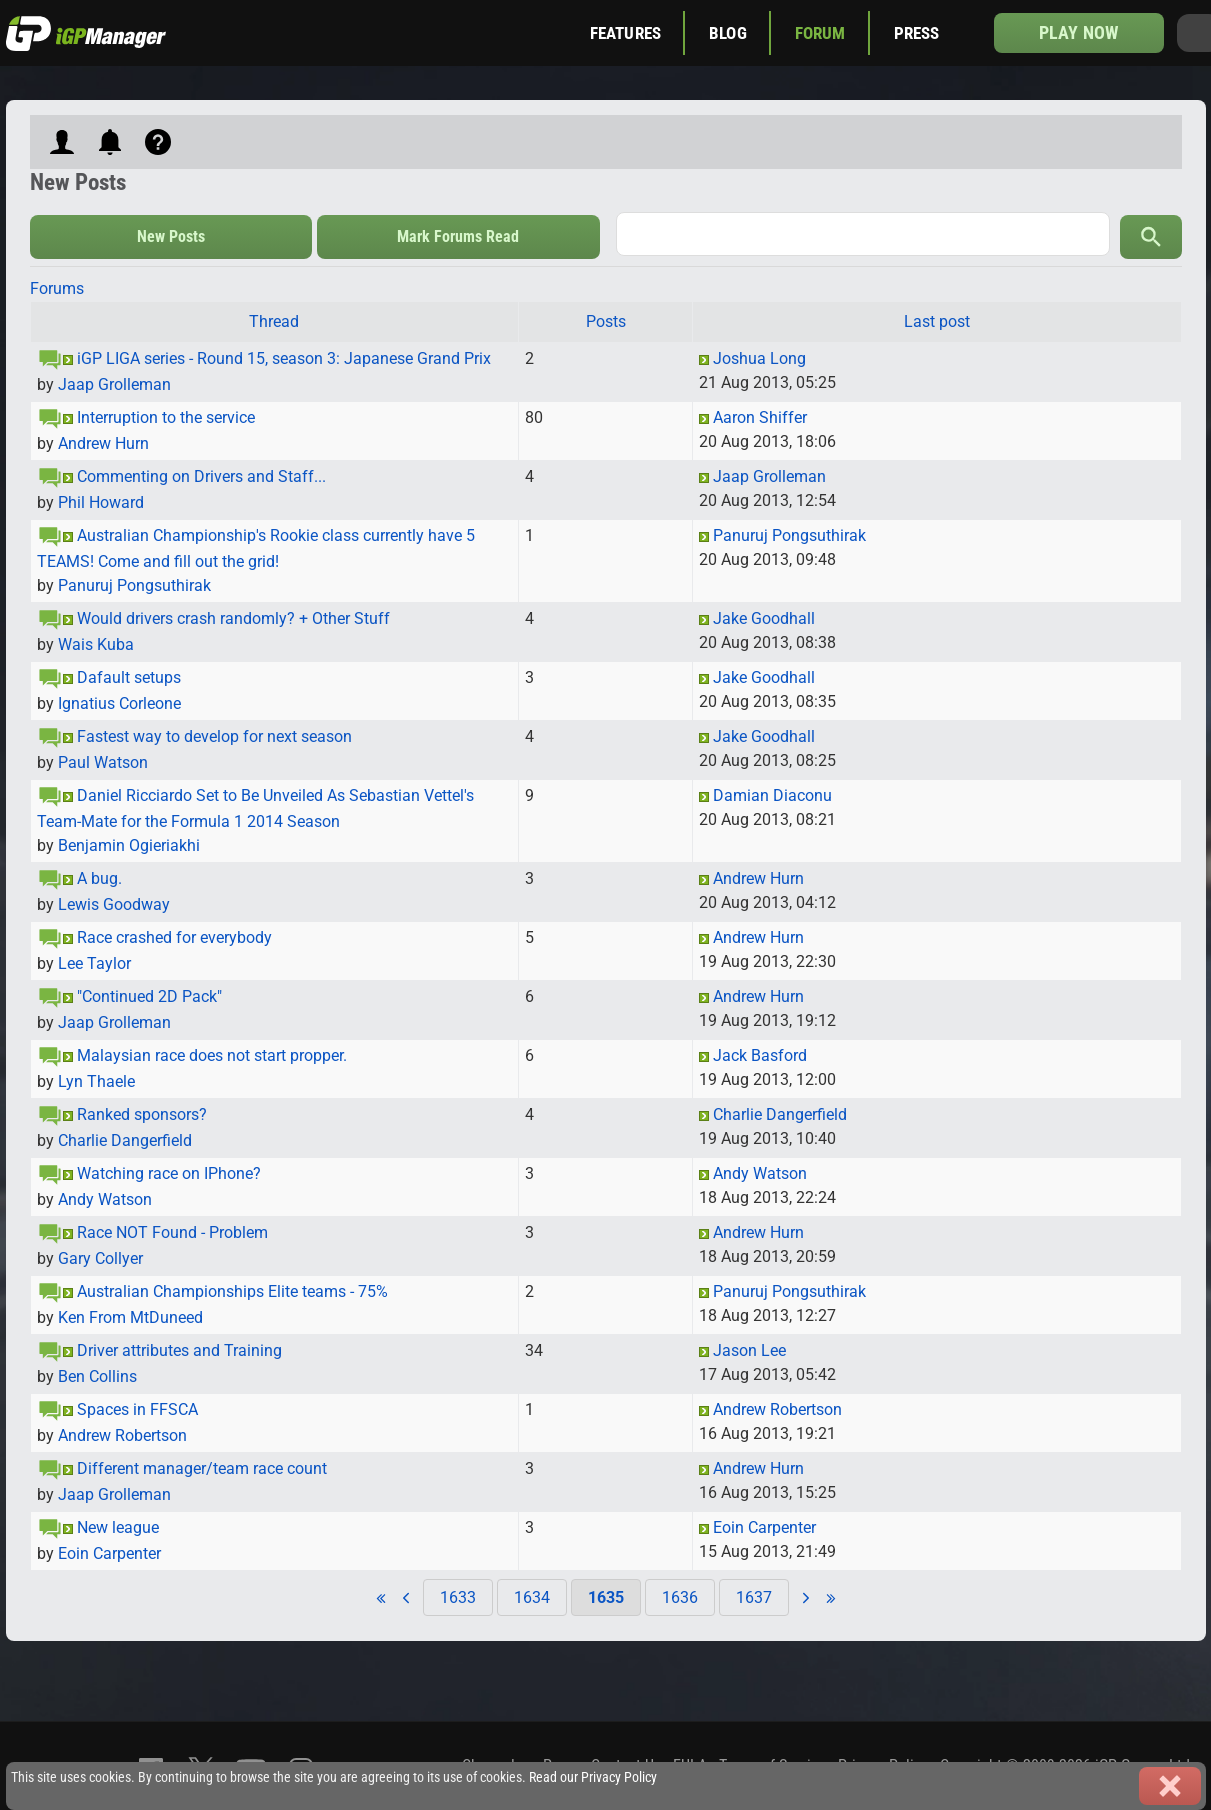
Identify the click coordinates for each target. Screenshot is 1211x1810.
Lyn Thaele (96, 1081)
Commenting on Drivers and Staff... (201, 476)
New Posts (171, 236)
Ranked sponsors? (142, 1114)
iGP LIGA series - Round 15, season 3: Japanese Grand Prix (284, 358)
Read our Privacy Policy (593, 1777)
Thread (274, 321)
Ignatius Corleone (119, 703)
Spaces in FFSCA (137, 1409)
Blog (728, 33)
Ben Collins (97, 1376)
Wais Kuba (96, 644)
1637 (754, 1597)
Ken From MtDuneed (130, 1317)
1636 (680, 1597)
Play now (1078, 32)
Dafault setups (129, 677)
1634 (532, 1597)
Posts (606, 321)
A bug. (99, 878)
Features (625, 33)
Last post (937, 321)
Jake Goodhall (764, 618)
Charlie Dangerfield (125, 1140)
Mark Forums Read (458, 236)
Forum (820, 33)
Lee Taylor (94, 963)
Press (917, 33)
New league (118, 1527)
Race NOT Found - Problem (172, 1232)
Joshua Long (759, 358)
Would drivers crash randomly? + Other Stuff (233, 618)
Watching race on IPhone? (169, 1173)
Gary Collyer (100, 1258)
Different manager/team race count (202, 1468)
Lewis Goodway (114, 904)
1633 (458, 1597)
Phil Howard (101, 502)
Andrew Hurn (103, 443)
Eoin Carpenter (109, 1553)
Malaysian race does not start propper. (212, 1055)
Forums (57, 288)
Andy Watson (105, 1199)
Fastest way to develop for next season (214, 736)
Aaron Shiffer (760, 417)
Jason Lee (749, 1350)
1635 (606, 1597)
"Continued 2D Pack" (149, 996)
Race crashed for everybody (174, 937)
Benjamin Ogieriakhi (129, 845)
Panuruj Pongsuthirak (134, 585)
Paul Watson (103, 762)
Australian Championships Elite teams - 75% (232, 1291)
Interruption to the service (166, 417)
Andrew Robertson (122, 1435)
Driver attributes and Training (179, 1350)
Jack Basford (760, 1055)
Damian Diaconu (772, 795)
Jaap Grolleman (114, 384)
